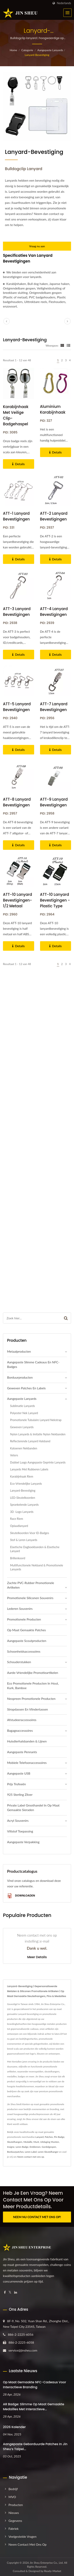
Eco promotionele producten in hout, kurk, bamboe (33, 1685)
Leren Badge (22, 2146)
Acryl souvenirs (18, 1820)
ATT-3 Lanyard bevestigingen (17, 611)
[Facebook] (5, 2292)
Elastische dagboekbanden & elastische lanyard (34, 1549)
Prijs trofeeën (16, 1784)
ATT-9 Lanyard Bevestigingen (54, 802)
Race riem (16, 1518)
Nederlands (64, 3)
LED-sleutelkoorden (22, 1497)
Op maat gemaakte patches (26, 1630)
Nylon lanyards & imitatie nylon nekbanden (38, 1434)
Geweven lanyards (22, 1427)
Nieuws (13, 2513)
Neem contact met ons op (30, 2156)
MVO (12, 2497)
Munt (36, 2141)
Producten (15, 2505)
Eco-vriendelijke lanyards (26, 1483)
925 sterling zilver (20, 1794)
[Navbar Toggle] (67, 13)
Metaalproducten (19, 1351)
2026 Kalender (14, 2427)
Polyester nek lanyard (24, 1413)
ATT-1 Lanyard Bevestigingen (16, 516)
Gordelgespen (49, 2146)
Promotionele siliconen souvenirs (30, 1598)
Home (13, 50)
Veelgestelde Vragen (22, 2536)
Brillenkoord (17, 1558)
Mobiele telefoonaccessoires (27, 1762)
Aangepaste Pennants (22, 1752)
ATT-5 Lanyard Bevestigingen (17, 706)
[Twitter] (9, 2292)
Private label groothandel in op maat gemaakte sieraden (33, 1807)
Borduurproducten (20, 1377)
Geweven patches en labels (26, 1388)
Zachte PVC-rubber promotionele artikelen (30, 1585)
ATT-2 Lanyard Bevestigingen (53, 516)
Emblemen (35, 2146)
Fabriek (13, 2528)
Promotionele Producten (24, 1619)
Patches (49, 2136)
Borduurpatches (15, 2151)
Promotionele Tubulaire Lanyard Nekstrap (36, 1420)
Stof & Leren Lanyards (23, 1540)
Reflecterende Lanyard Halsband (30, 1441)
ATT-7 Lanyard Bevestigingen (53, 706)
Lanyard (39, 2136)
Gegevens (15, 2520)
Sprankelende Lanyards (24, 1504)
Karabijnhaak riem (21, 1476)
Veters (14, 1455)
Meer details (37, 1957)
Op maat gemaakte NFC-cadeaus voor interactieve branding (34, 2384)
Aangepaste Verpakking (23, 1842)
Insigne (10, 2146)
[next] (67, 321)
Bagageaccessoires (20, 1730)
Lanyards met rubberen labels (29, 1469)
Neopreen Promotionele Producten (31, 1698)
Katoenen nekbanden (23, 1448)
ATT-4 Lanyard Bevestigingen (54, 611)
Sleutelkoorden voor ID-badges (29, 1533)
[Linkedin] (15, 2292)
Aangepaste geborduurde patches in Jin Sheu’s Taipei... (35, 2446)
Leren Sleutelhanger (48, 2151)
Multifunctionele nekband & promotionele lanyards (36, 1567)
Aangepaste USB (18, 1773)
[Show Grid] (62, 345)
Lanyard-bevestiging (37, 55)
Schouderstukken (19, 1662)
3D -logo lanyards (22, 1511)
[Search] (32, 1318)
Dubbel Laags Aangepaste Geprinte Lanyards (38, 1462)
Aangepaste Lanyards (50, 50)
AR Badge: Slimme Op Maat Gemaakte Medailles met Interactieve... (33, 2406)
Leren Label (31, 2151)
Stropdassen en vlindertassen (27, 1709)
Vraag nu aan (37, 246)
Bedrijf (13, 2489)
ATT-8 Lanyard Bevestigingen (17, 802)
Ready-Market (52, 2571)
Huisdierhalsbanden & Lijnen (27, 1741)
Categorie (27, 50)
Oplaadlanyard (19, 1526)
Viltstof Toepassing (20, 1831)
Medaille (27, 2141)
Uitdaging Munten (49, 2141)
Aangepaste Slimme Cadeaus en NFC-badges (33, 1364)
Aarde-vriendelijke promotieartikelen (32, 1672)
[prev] (6, 321)
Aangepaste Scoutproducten (26, 1641)
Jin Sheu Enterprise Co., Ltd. (46, 2562)
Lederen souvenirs (20, 1608)
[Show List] (68, 345)
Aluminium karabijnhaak (53, 409)
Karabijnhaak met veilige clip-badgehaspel (15, 415)
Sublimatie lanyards (22, 1406)
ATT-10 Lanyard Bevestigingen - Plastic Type (55, 900)
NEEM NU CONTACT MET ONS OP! (37, 2217)
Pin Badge (59, 2136)
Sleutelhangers (14, 2141)
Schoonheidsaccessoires (23, 1651)
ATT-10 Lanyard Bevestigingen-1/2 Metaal (17, 900)
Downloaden (21, 1895)
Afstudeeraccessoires (21, 1720)
